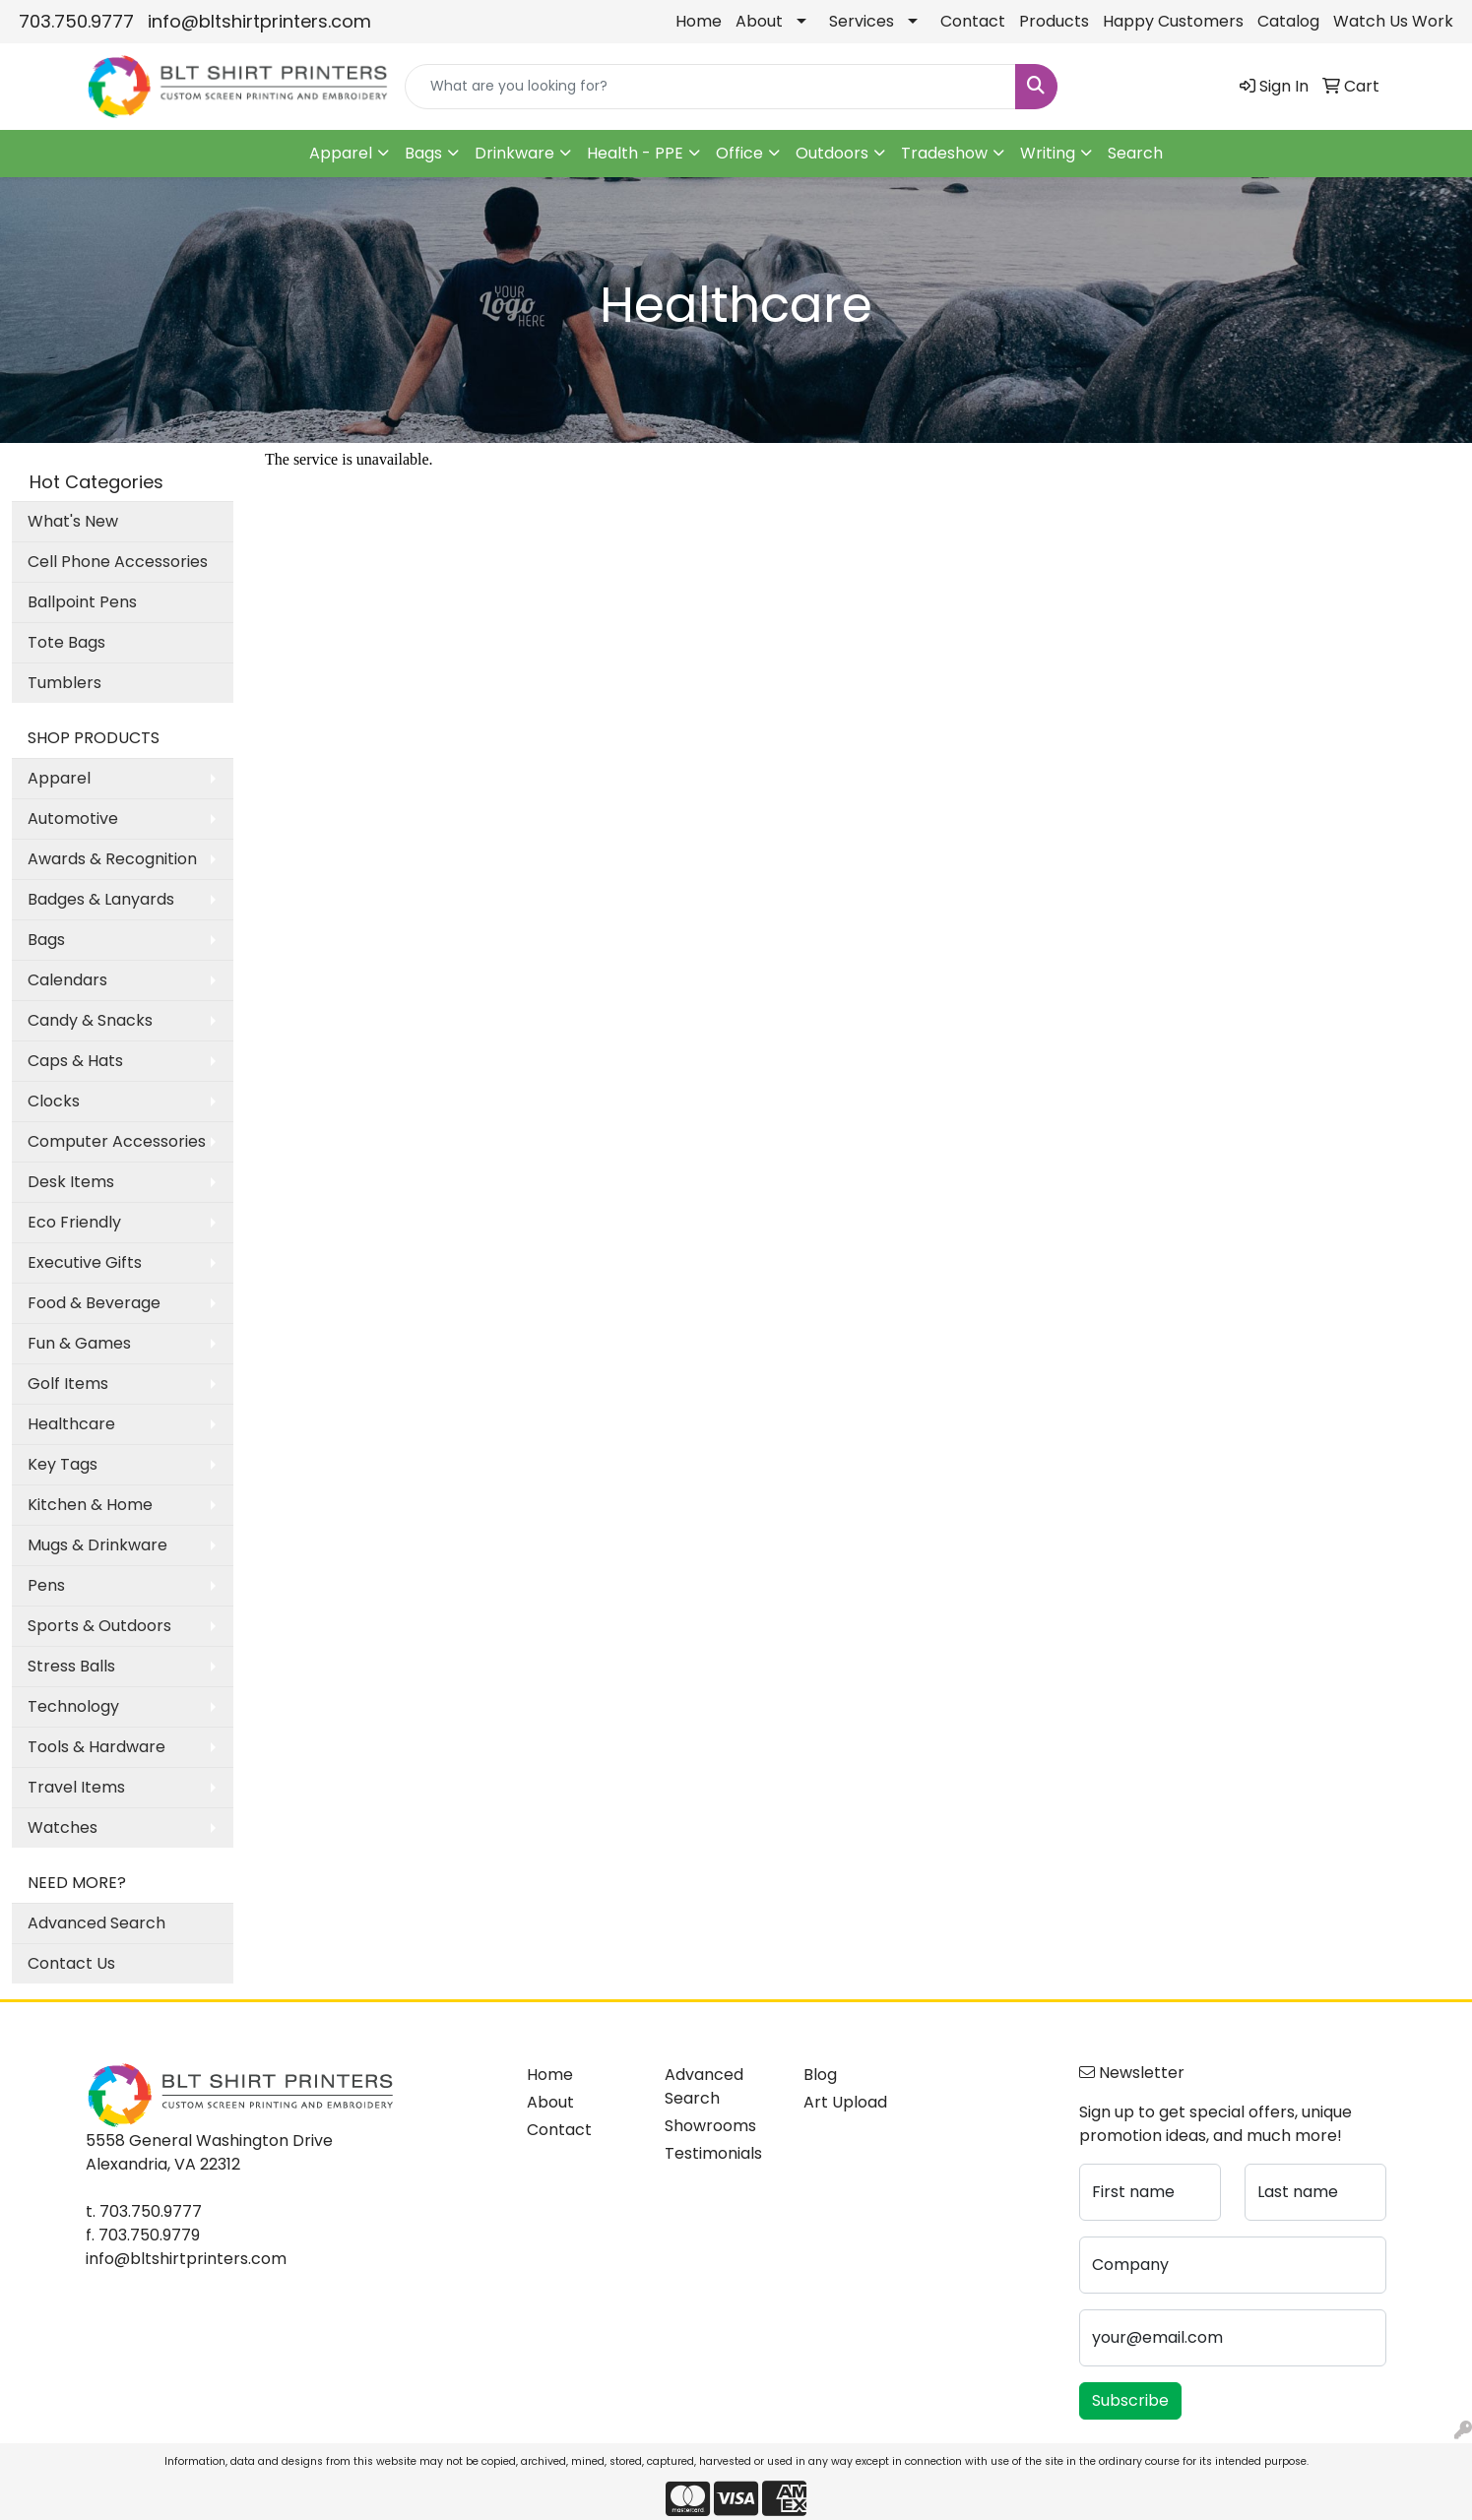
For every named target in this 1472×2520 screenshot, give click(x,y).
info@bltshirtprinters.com (259, 21)
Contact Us (71, 1963)
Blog (820, 2074)
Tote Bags (66, 642)
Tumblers (64, 682)
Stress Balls (71, 1666)
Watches (62, 1827)
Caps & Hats (75, 1060)
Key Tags (62, 1464)
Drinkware (514, 153)
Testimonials (713, 2153)
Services (861, 21)
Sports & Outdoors (99, 1625)
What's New (73, 521)
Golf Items (68, 1383)
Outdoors (832, 153)
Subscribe (1130, 2400)
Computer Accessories (117, 1141)
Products (1054, 21)
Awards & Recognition (112, 859)
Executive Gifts (85, 1262)
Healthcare (71, 1424)
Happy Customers (1173, 21)
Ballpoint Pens (82, 602)
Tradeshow (944, 153)
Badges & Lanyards (101, 899)
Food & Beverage (94, 1303)
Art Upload (845, 2102)
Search (1135, 153)
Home (698, 21)
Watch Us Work (1393, 21)
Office (739, 153)
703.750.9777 (76, 21)
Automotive (73, 818)
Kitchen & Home (90, 1504)
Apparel (340, 153)
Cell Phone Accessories (118, 561)
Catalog (1288, 21)
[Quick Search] (710, 86)
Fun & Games (79, 1343)
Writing (1047, 153)
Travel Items (76, 1787)
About (759, 21)
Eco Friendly (74, 1222)
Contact (972, 21)
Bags (423, 153)
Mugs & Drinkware (97, 1545)
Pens (46, 1585)
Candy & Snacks (90, 1020)
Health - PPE (635, 153)
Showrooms (710, 2125)
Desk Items (71, 1181)
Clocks (54, 1101)
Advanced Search (96, 1923)
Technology (73, 1706)
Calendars (67, 980)
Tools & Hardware (96, 1746)
